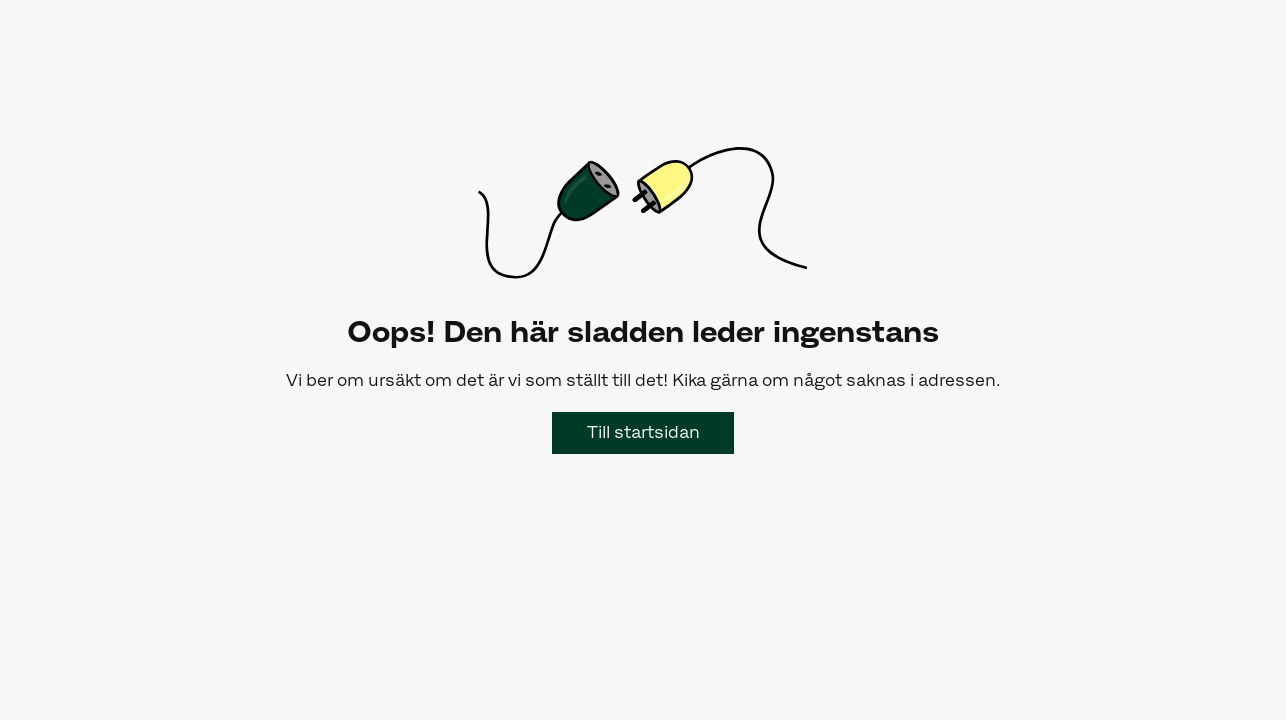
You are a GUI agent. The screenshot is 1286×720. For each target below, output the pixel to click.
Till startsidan (643, 432)
